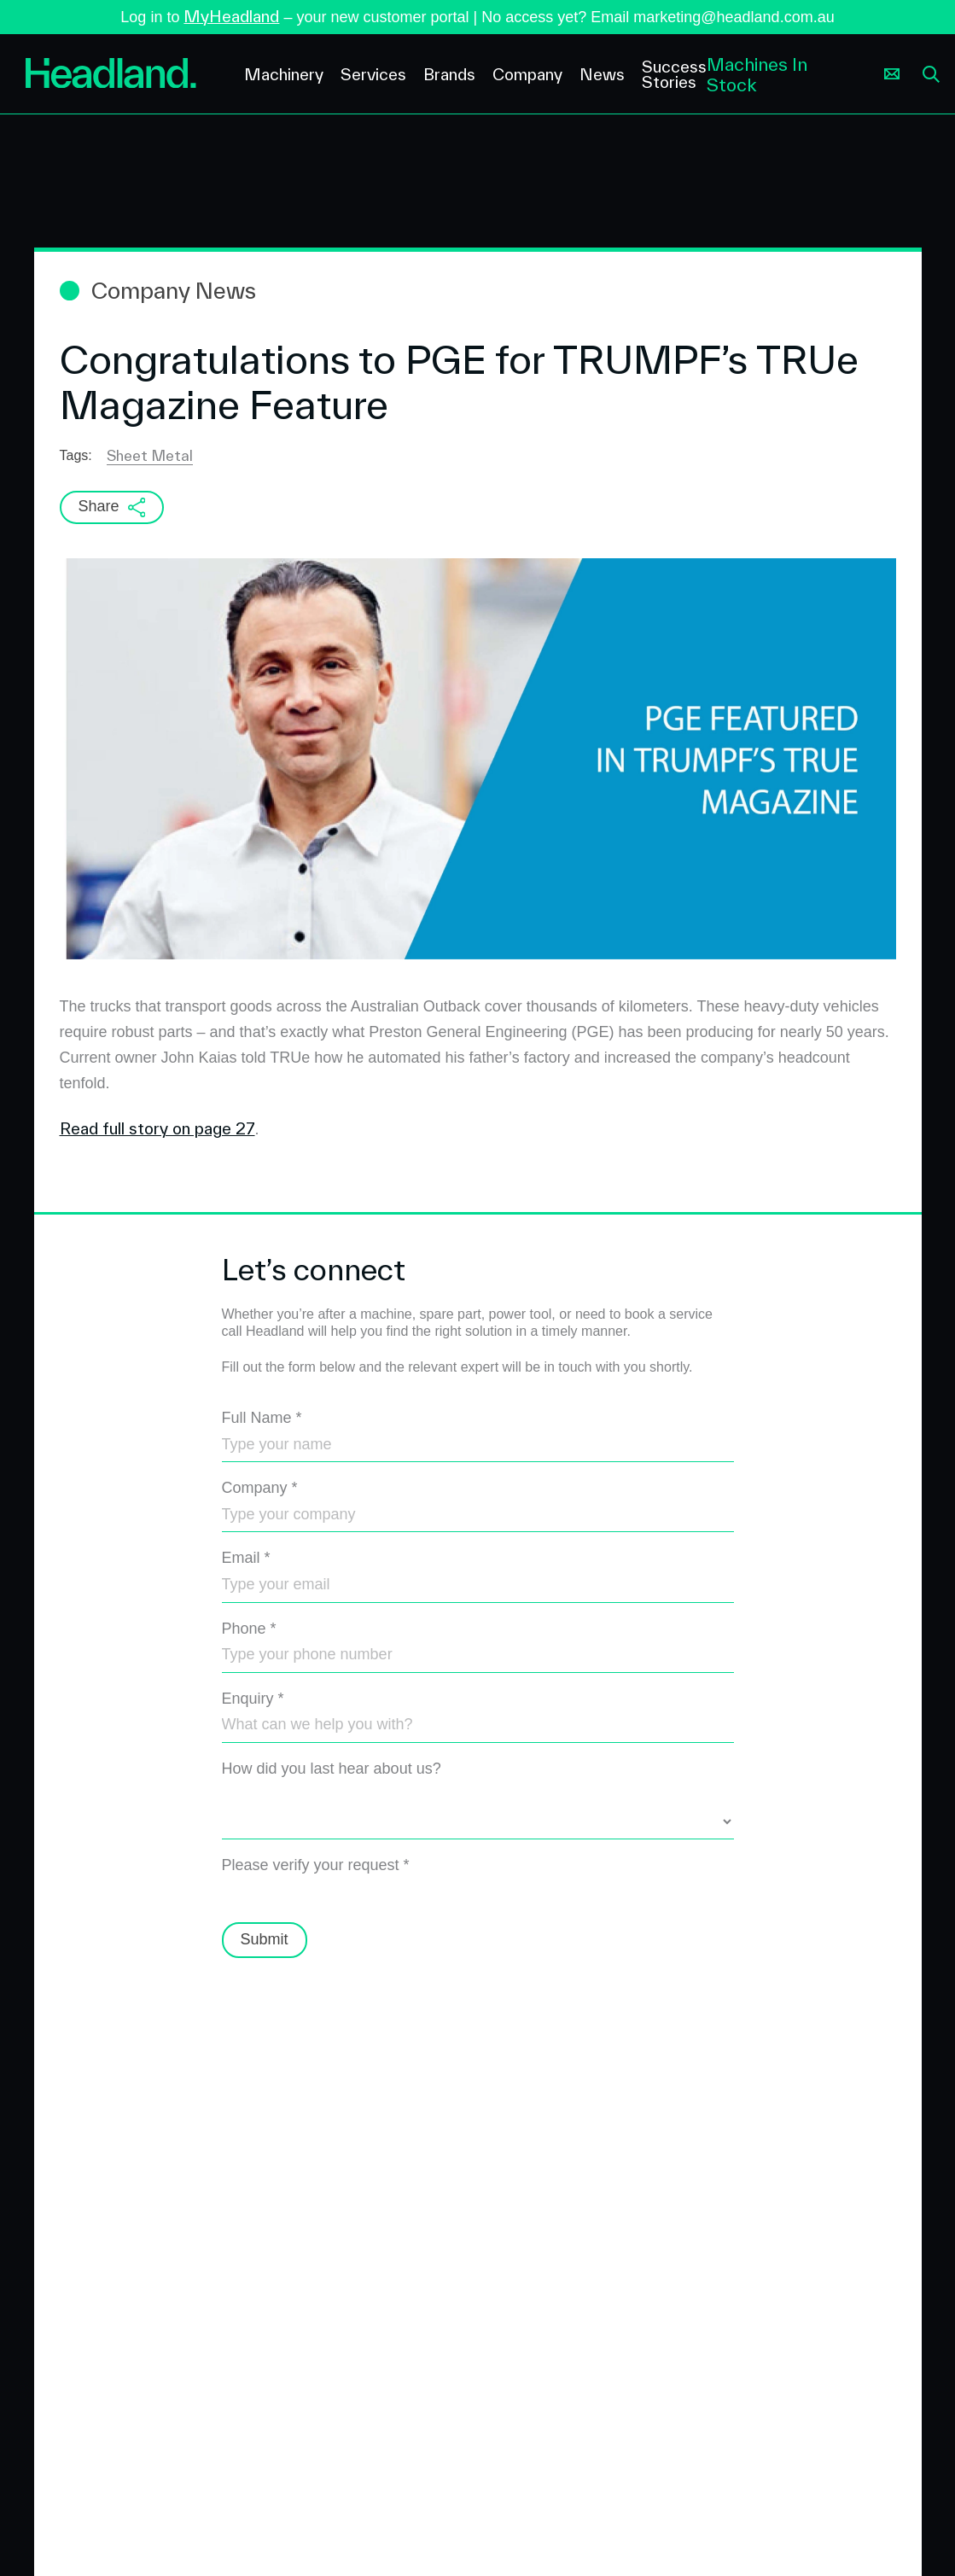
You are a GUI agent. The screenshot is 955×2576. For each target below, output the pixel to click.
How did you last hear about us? (331, 1768)
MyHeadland (231, 16)
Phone (249, 1628)
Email (246, 1557)
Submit (264, 1939)
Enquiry (253, 1698)
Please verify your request (316, 1865)
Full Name (262, 1417)
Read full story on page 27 (157, 1128)
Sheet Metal (150, 455)
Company (260, 1487)
